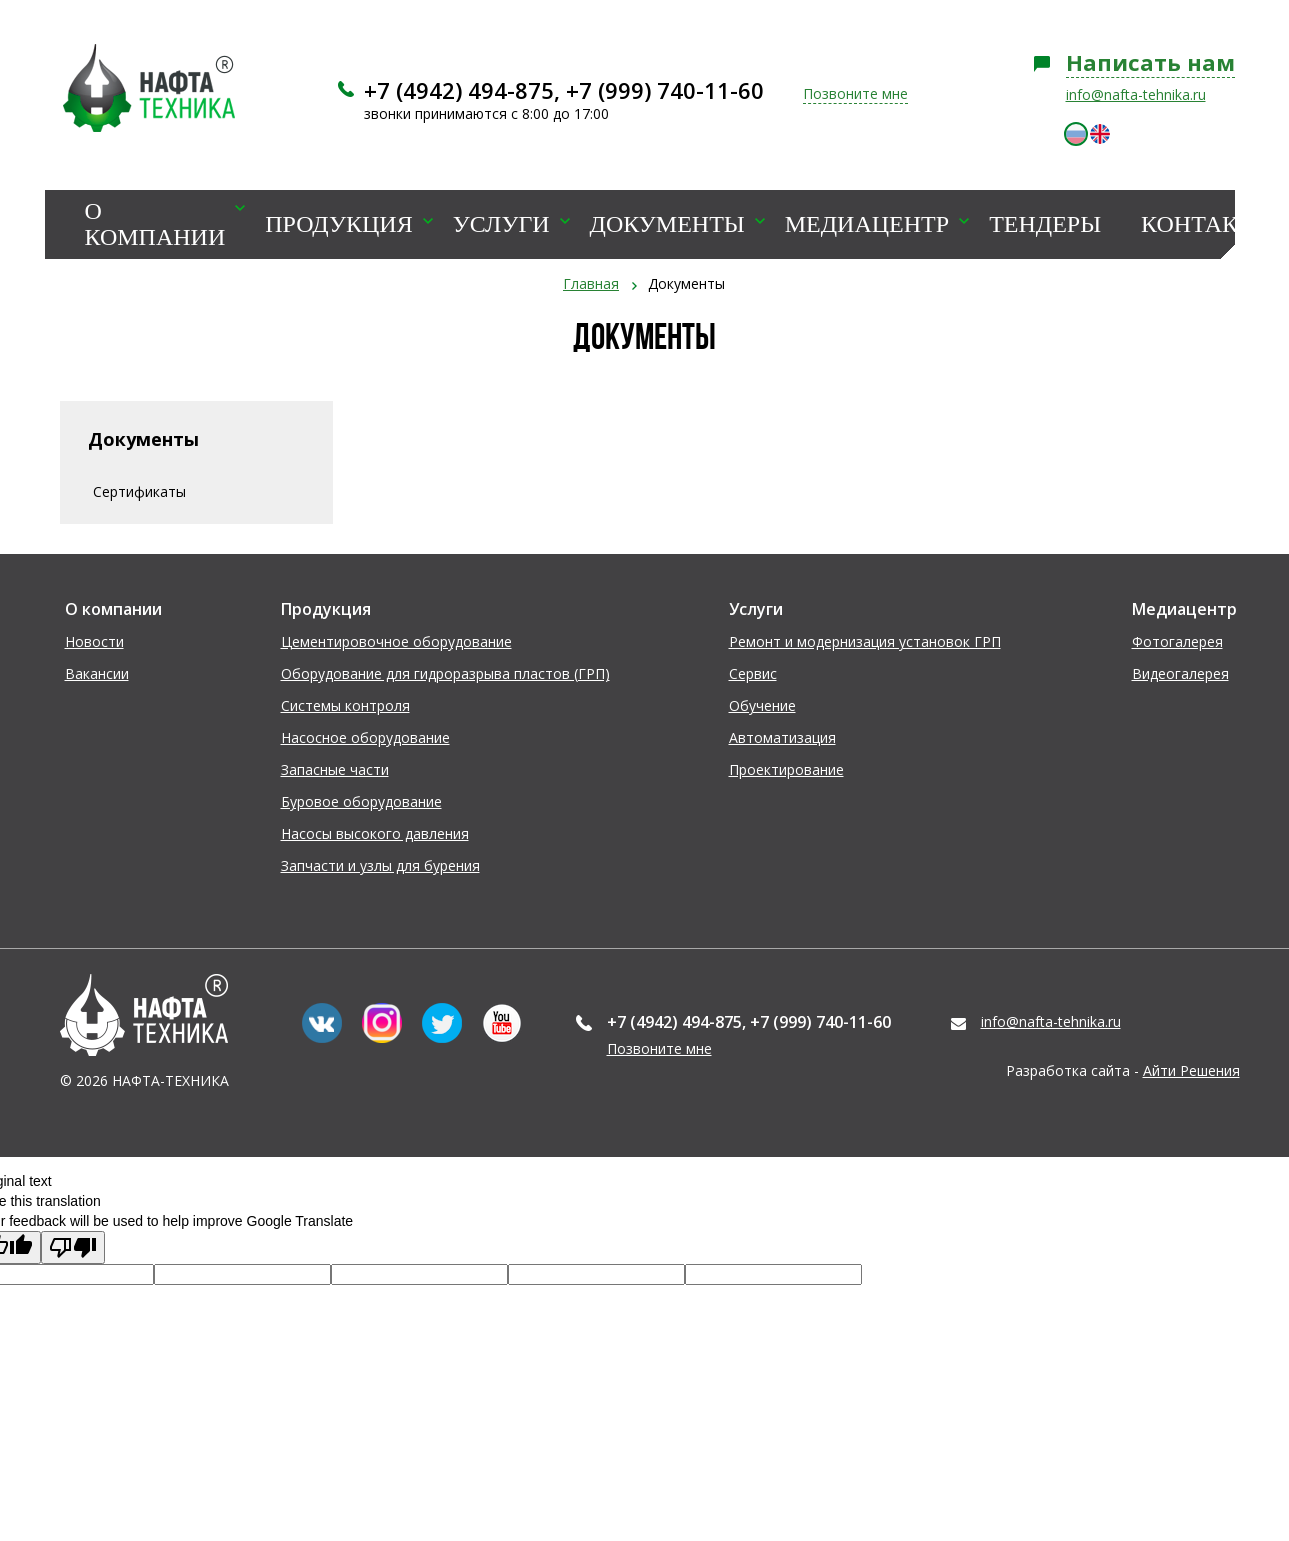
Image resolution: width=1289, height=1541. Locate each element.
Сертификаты (139, 491)
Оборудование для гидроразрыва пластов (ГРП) (445, 673)
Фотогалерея (1177, 641)
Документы (667, 224)
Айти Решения (1191, 1070)
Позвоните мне (855, 93)
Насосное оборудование (365, 737)
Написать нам (1150, 62)
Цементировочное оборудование (396, 641)
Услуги (501, 224)
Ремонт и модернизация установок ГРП (865, 641)
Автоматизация (782, 737)
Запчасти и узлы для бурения (380, 865)
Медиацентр (867, 224)
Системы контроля (345, 705)
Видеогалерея (1180, 673)
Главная (591, 283)
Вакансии (97, 673)
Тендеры (1045, 224)
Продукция (338, 224)
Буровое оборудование (361, 801)
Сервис (753, 673)
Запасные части (335, 769)
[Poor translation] (73, 1247)
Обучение (762, 705)
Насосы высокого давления (375, 833)
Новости (94, 641)
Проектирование (786, 769)
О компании (155, 224)
